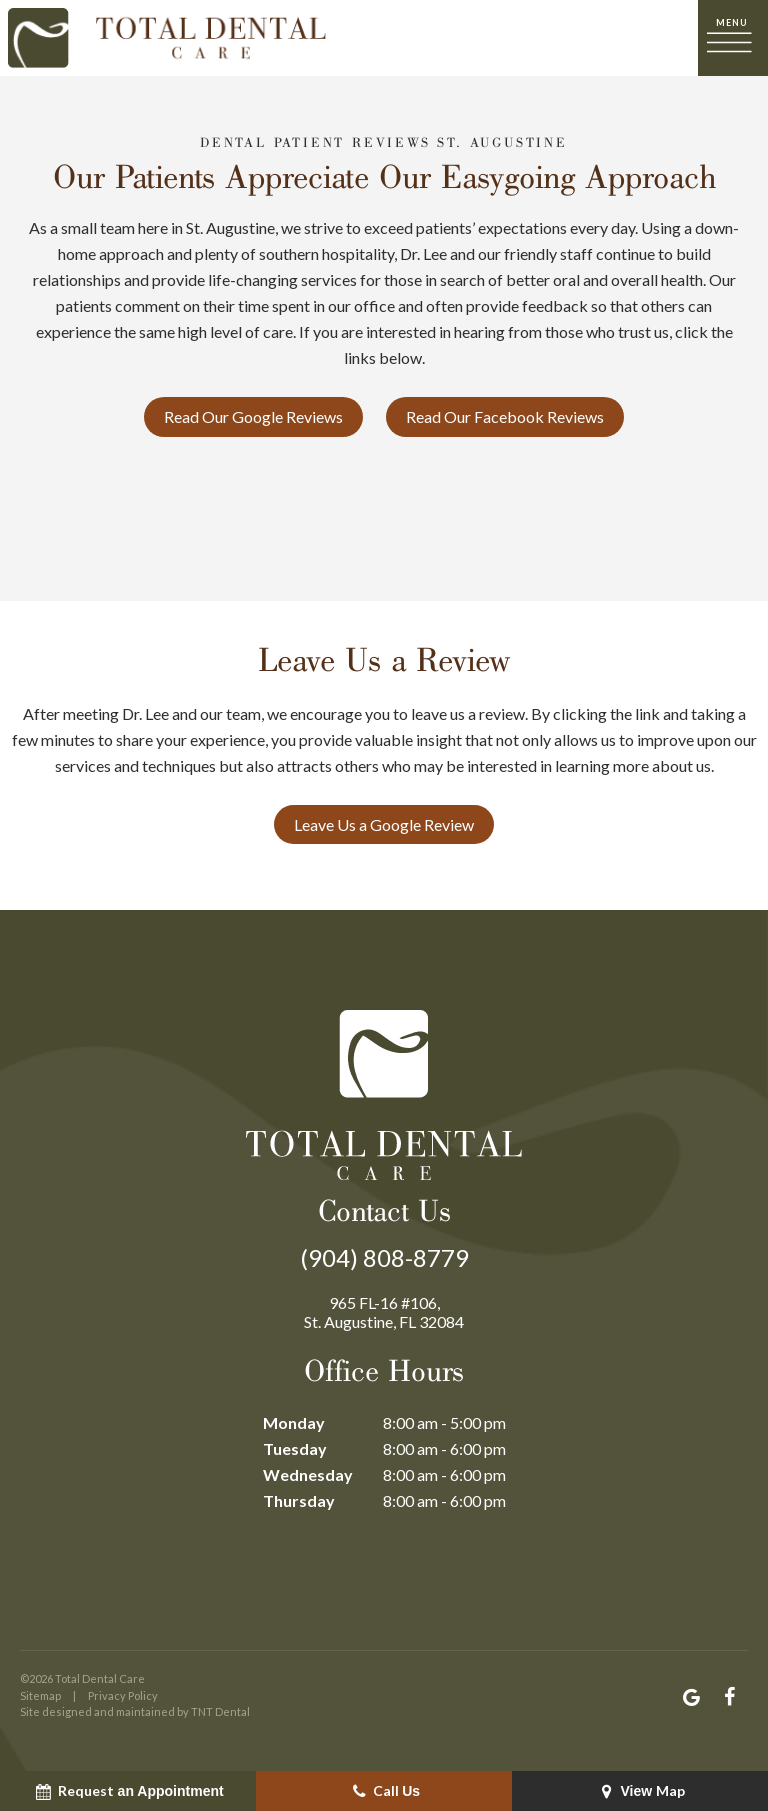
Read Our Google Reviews (253, 416)
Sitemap (40, 1695)
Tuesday (295, 1448)
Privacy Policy (123, 1695)
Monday (294, 1422)
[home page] (167, 38)
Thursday (299, 1500)
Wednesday (308, 1474)
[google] (691, 1696)
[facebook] (729, 1696)
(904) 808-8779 (384, 1258)
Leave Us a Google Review (384, 824)
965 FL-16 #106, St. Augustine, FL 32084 (384, 1312)
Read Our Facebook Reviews (505, 416)
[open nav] (733, 37)
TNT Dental (220, 1711)
